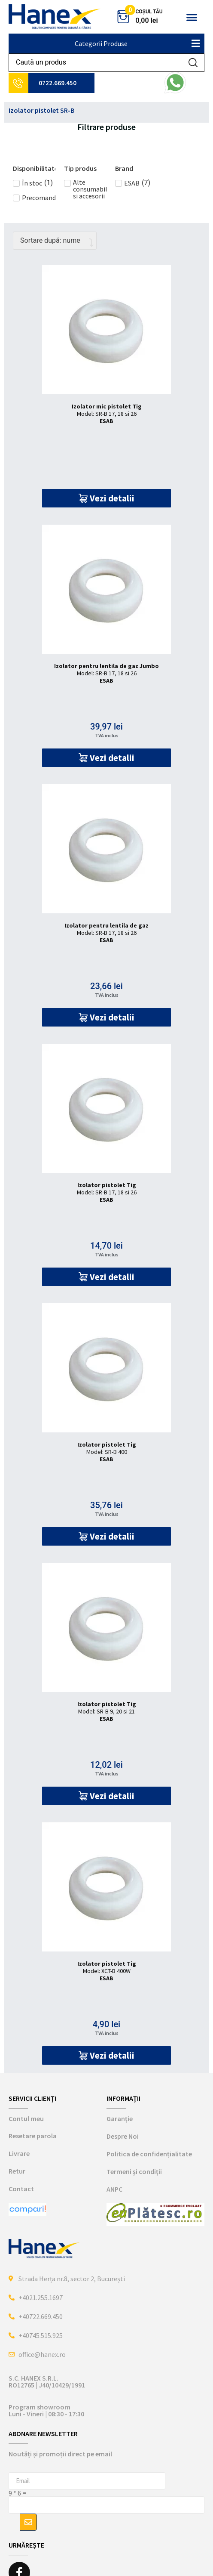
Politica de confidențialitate (149, 2153)
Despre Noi (122, 2136)
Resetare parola (33, 2135)
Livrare (19, 2153)
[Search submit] (193, 62)
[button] (192, 17)
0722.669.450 (57, 83)
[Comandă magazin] (55, 241)
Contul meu (26, 2118)
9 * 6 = (17, 2492)
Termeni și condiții (134, 2171)
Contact (21, 2188)
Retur (17, 2171)
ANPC (114, 2189)
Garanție (119, 2118)
